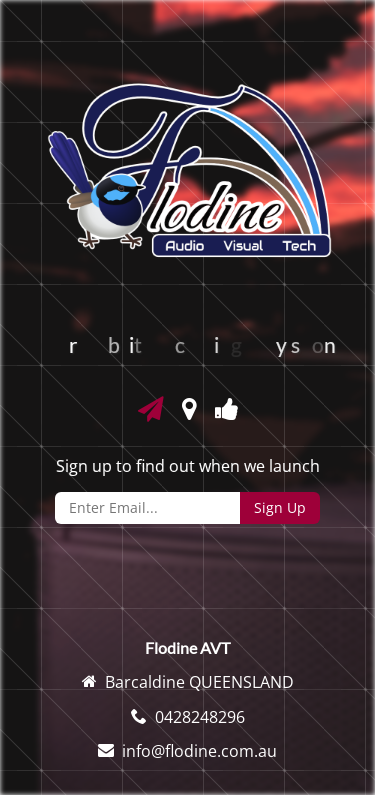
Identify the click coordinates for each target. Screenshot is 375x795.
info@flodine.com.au (199, 751)
